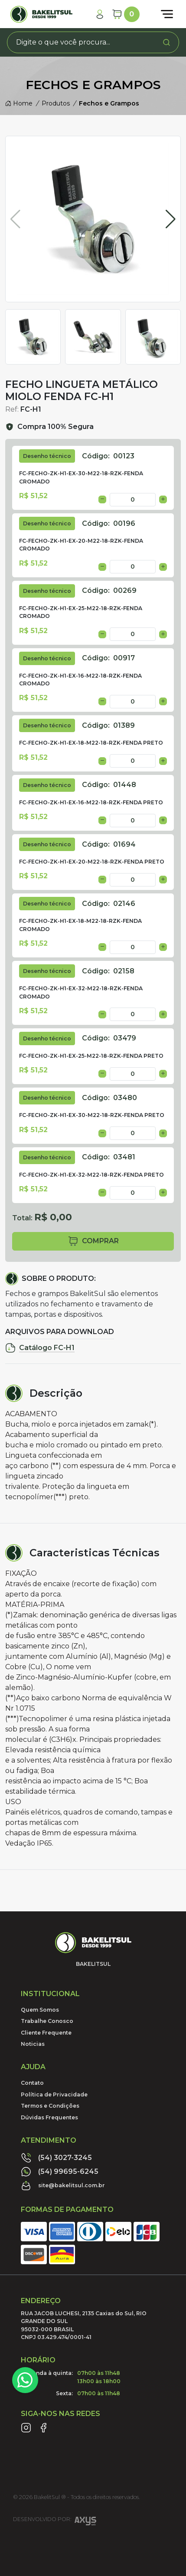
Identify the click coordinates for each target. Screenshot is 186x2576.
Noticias (33, 2044)
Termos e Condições (50, 2105)
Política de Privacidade (54, 2094)
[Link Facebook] (43, 2427)
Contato (32, 2083)
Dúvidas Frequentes (49, 2117)
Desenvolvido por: (54, 2522)
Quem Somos (40, 2009)
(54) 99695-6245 (59, 2171)
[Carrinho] (126, 14)
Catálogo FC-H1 (40, 1348)
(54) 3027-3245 (56, 2158)
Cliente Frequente (46, 2032)
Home (19, 103)
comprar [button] (93, 1241)
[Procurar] (166, 42)
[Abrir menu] (167, 14)
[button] (170, 219)
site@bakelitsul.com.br (63, 2185)
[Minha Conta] (100, 14)
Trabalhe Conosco (47, 2021)
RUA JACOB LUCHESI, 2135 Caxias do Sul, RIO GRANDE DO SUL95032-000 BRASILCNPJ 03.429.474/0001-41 (84, 2325)
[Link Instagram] (26, 2427)
